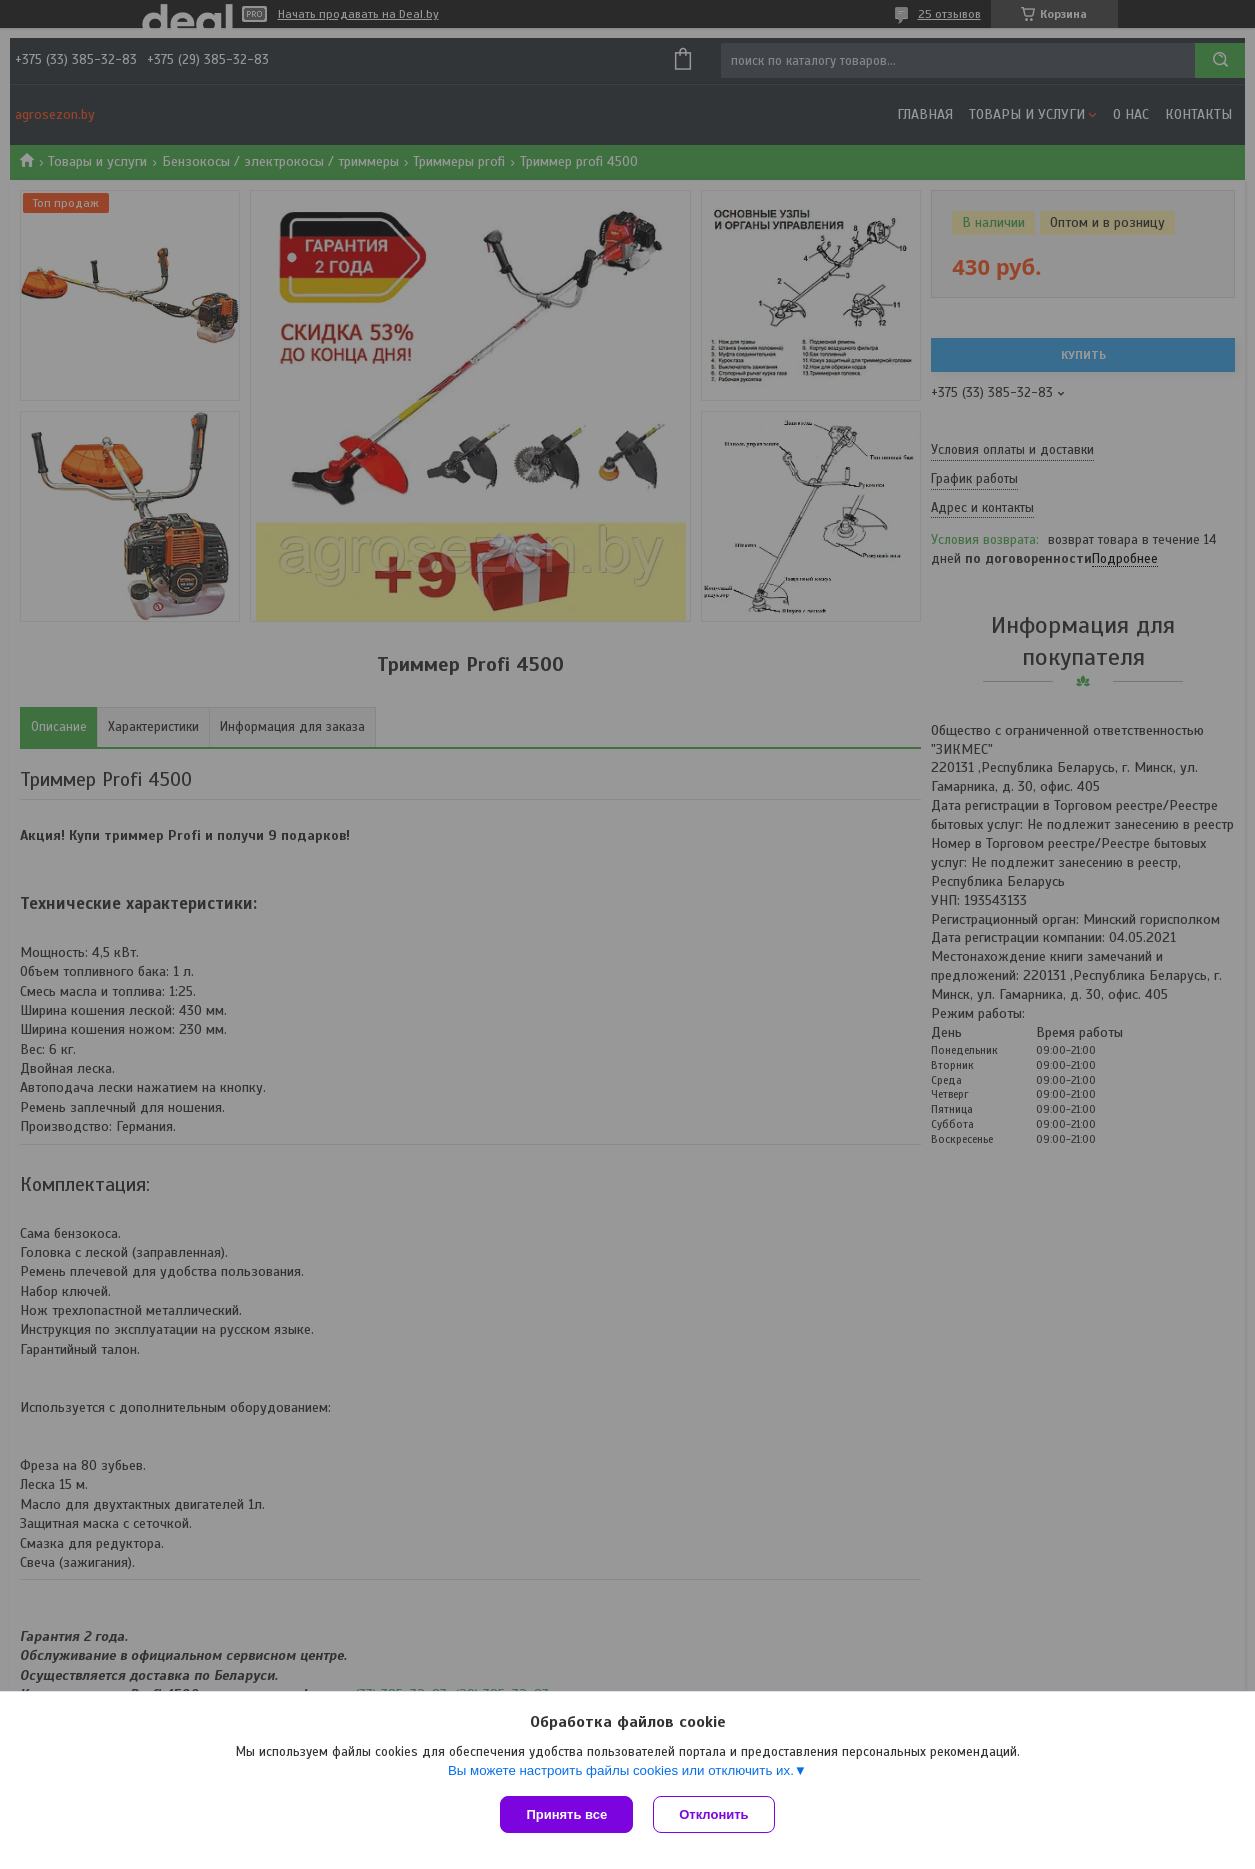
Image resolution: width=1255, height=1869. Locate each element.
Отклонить (713, 1814)
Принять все (566, 1814)
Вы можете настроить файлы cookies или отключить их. (621, 1770)
